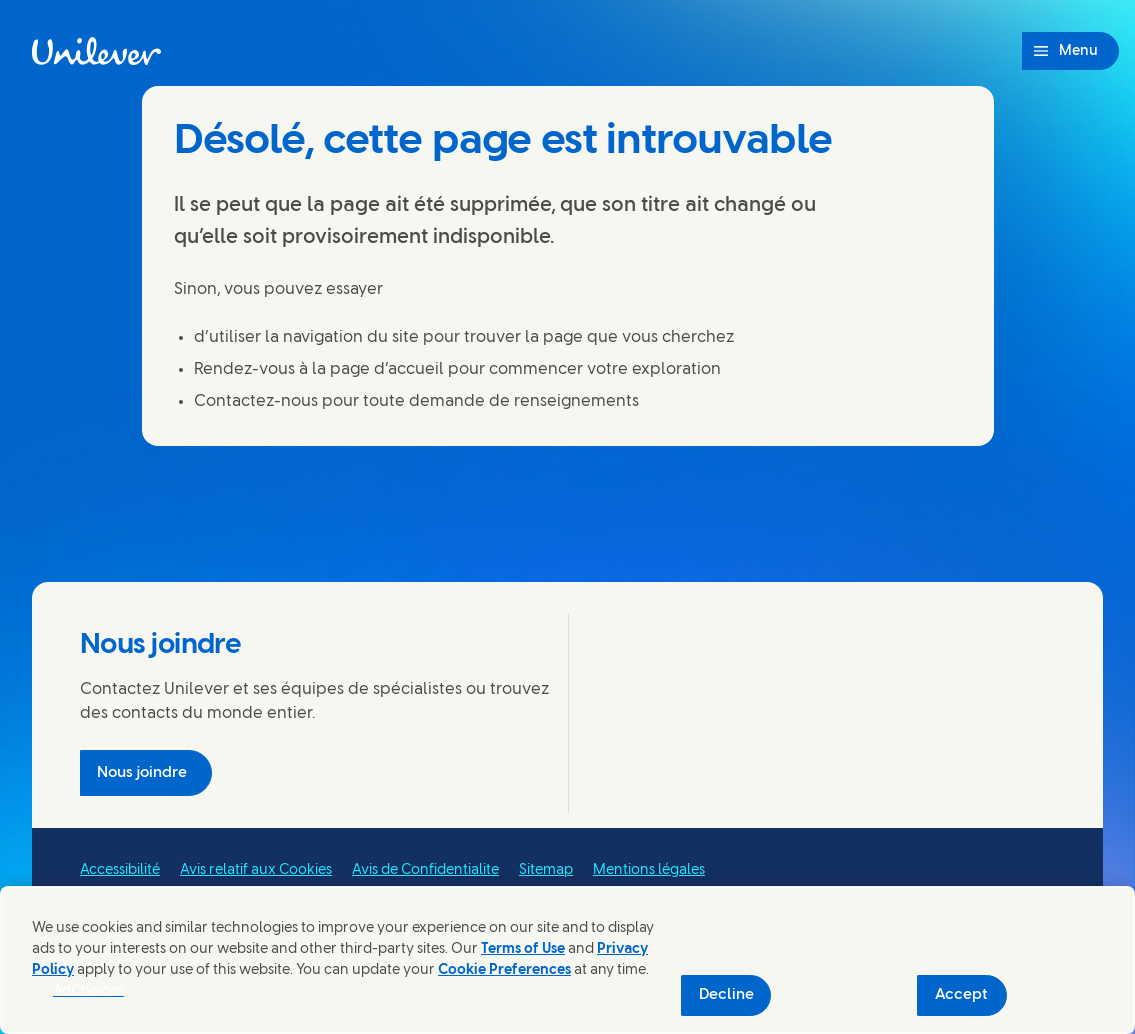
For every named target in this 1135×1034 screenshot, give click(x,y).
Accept (961, 995)
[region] (567, 960)
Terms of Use (523, 949)
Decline (726, 995)
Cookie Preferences (504, 970)
